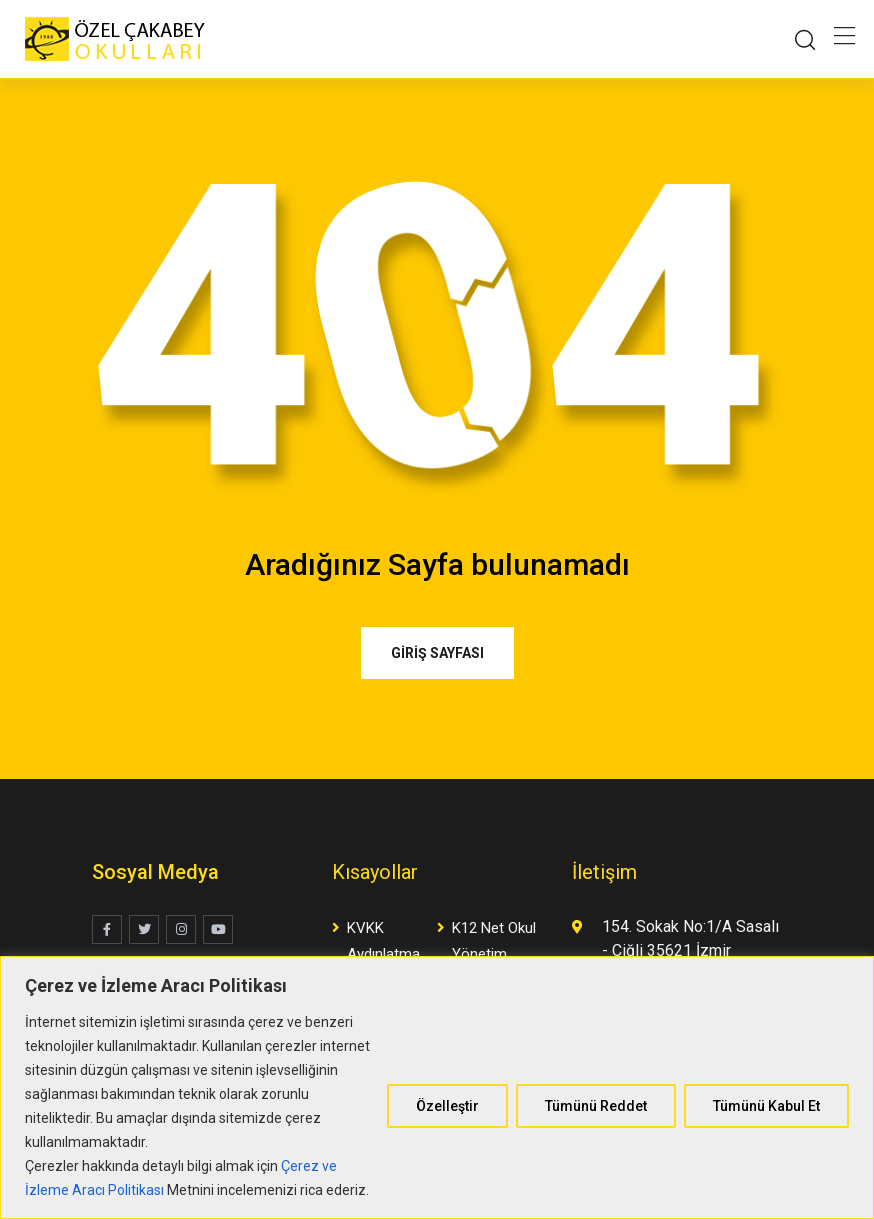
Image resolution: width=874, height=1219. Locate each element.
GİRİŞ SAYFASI (437, 653)
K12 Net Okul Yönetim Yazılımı (494, 954)
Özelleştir (447, 1106)
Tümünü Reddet (596, 1106)
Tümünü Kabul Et (766, 1106)
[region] (437, 1087)
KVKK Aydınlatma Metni (383, 954)
